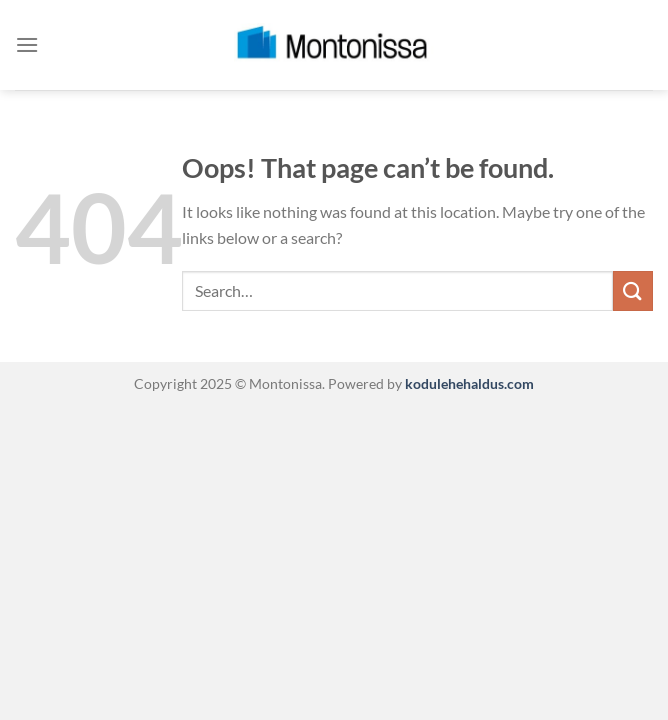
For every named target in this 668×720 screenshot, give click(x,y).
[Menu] (27, 44)
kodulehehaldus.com (468, 383)
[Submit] (633, 290)
